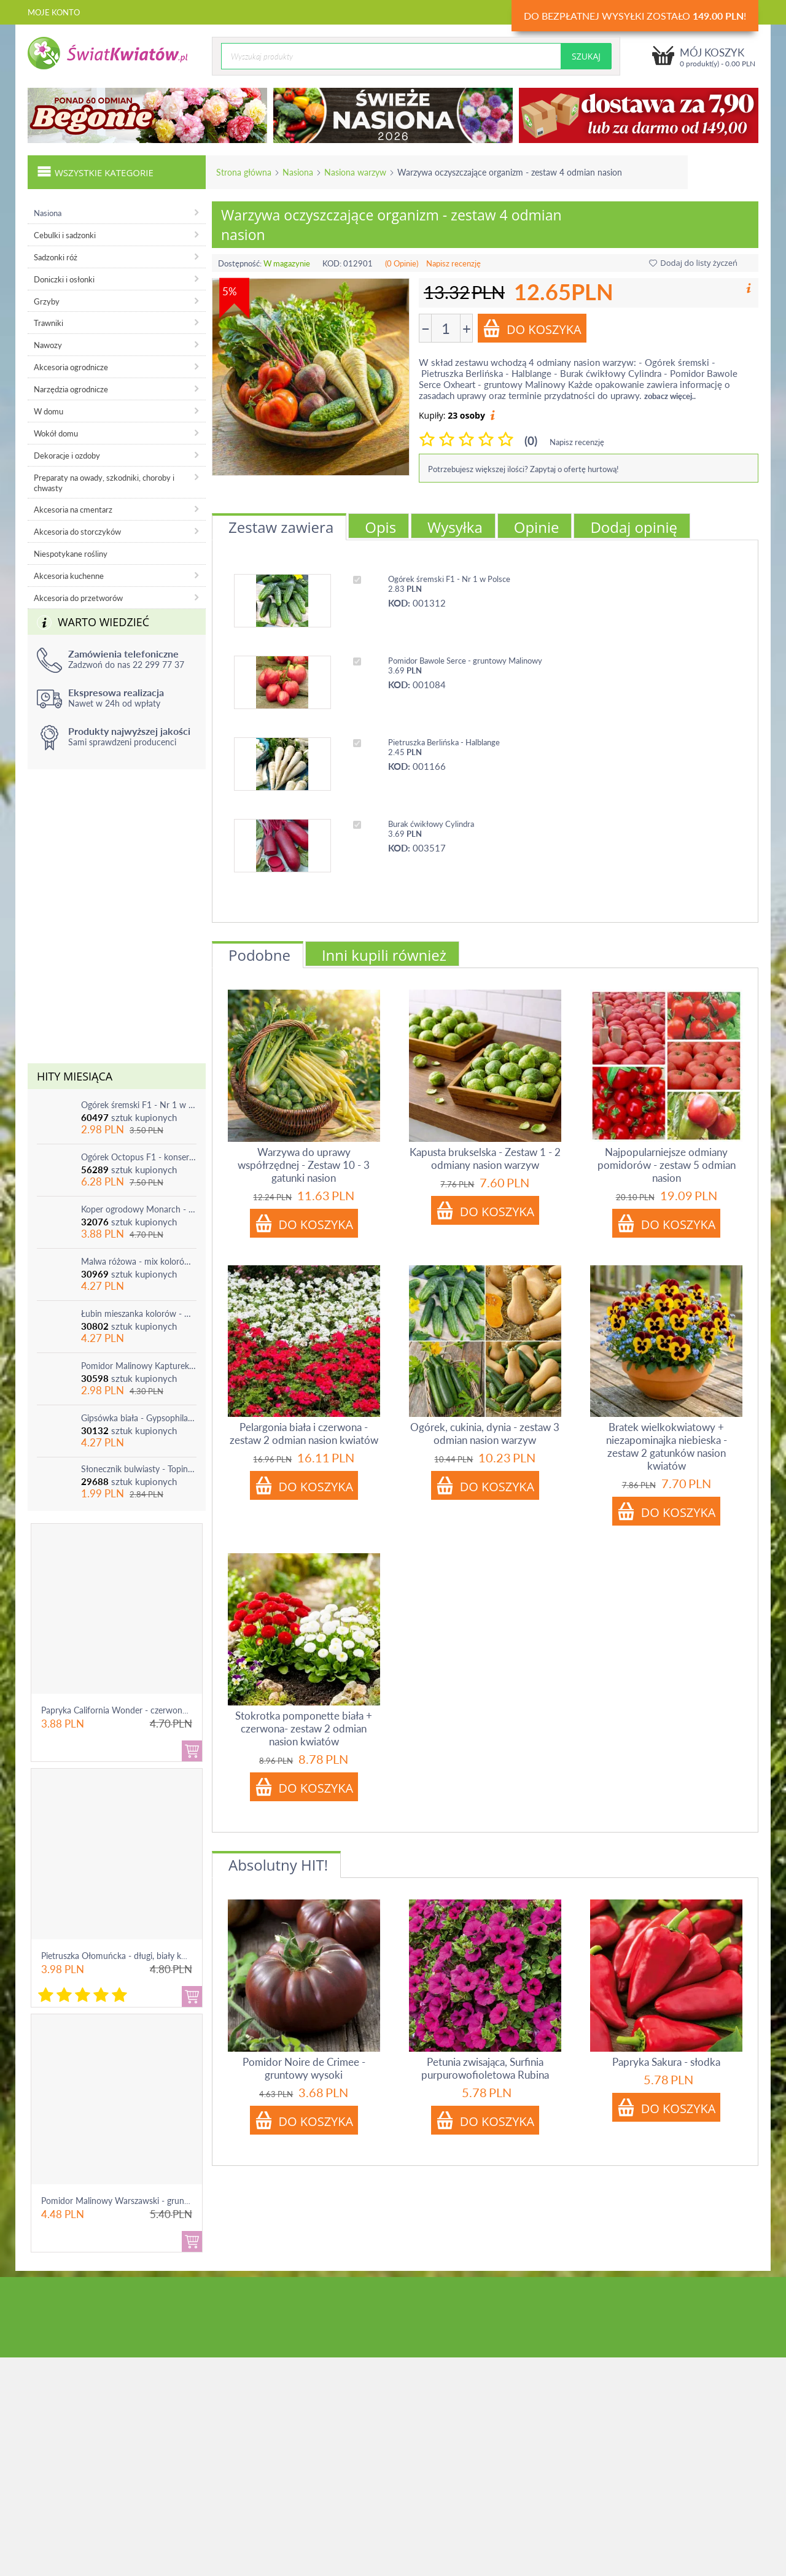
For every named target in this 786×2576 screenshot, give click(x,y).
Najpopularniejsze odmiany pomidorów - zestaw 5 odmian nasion (666, 1165)
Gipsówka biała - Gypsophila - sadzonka (138, 1418)
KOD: (331, 263)
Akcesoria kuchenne (69, 576)
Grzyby (47, 301)
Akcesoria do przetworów (78, 598)
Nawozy (48, 345)
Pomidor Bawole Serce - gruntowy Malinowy (465, 660)
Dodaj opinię (633, 527)
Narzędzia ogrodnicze (71, 389)
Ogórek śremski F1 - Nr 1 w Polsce (138, 1105)
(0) (530, 440)
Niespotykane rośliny (70, 554)
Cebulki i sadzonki (65, 235)
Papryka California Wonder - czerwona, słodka (128, 1710)
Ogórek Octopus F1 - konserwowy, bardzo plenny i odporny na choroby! (138, 1157)
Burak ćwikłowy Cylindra (431, 824)
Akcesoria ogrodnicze (71, 367)
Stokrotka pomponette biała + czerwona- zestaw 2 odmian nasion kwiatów (303, 1728)
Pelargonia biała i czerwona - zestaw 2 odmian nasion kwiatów (304, 1433)
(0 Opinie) (401, 263)
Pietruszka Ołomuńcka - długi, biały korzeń (121, 1955)
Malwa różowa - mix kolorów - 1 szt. (138, 1261)
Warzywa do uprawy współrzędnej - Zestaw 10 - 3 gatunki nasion (304, 1165)
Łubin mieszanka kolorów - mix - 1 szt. (138, 1313)
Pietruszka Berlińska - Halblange (444, 742)
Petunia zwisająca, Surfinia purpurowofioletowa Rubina (485, 2068)
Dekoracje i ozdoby (67, 455)
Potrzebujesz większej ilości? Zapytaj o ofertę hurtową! (523, 469)
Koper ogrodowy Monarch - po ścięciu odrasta (138, 1209)
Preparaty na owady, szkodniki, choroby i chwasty (104, 483)
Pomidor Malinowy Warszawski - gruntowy (122, 2200)
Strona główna (243, 172)
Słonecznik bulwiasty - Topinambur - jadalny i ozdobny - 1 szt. (138, 1469)
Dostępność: (240, 263)
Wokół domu (56, 433)
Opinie (536, 527)
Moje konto (54, 12)
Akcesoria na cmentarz (73, 509)
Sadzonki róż (55, 257)
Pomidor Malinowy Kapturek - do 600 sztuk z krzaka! (138, 1365)
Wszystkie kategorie (95, 171)
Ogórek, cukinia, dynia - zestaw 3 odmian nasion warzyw (484, 1433)
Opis (380, 527)
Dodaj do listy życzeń (693, 262)
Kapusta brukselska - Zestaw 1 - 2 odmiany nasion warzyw (485, 1158)
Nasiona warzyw (355, 172)
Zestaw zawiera (280, 527)
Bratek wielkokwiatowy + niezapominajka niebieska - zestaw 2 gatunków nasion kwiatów (666, 1446)
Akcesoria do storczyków (77, 532)
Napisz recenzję (453, 263)
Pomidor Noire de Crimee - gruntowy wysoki (304, 2068)
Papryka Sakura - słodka (666, 2061)
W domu (48, 411)
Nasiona (297, 172)
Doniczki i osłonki (64, 279)
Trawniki (48, 323)
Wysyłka (455, 527)
